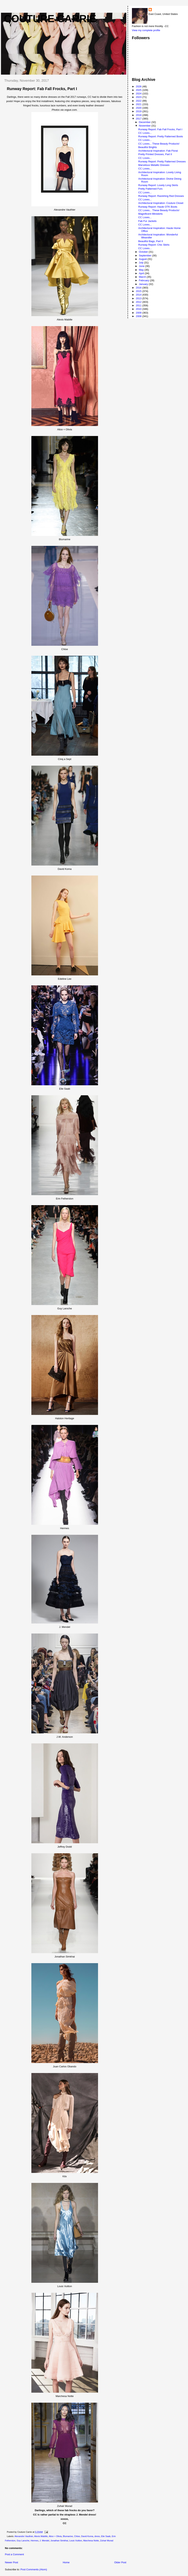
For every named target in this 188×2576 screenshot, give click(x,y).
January (144, 284)
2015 (139, 291)
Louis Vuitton (75, 2540)
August (143, 259)
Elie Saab (106, 2536)
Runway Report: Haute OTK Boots (157, 206)
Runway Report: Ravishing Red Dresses (161, 195)
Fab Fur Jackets (147, 221)
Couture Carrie (50, 18)
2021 (139, 104)
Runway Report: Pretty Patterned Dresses (162, 161)
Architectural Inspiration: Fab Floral (158, 150)
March (143, 276)
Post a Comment (14, 2554)
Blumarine (68, 2536)
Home (66, 2562)
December (145, 122)
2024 (139, 93)
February (144, 280)
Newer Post (11, 2562)
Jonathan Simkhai (59, 2540)
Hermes (34, 2540)
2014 (139, 294)
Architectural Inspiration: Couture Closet (160, 203)
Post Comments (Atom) (34, 2569)
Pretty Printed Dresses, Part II (155, 154)
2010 (139, 309)
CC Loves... (145, 132)
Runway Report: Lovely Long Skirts (158, 185)
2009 (139, 312)
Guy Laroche (23, 2540)
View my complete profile (146, 30)
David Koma (87, 2536)
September (145, 255)
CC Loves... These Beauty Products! (158, 143)
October (144, 251)
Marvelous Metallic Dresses (153, 165)
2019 (139, 111)
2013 (139, 298)
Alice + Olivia (55, 2536)
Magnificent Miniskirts (150, 213)
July (141, 262)
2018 (139, 115)
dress (97, 2536)
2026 (139, 86)
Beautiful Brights (147, 147)
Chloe (77, 2536)
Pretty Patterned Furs (150, 188)
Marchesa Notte (91, 2540)
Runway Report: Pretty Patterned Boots (160, 136)
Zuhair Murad (106, 2540)
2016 (139, 287)
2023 (139, 97)
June (142, 266)
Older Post (120, 2562)
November (145, 125)
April (142, 273)
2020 (139, 107)
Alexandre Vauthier (24, 2536)
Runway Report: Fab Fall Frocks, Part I (160, 129)
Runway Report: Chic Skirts (153, 244)
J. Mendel (44, 2540)
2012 (139, 301)
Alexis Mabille (41, 2536)
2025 (139, 90)
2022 (139, 100)
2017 (139, 118)
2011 (139, 305)
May (141, 269)
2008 (139, 316)
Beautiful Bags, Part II (150, 241)
